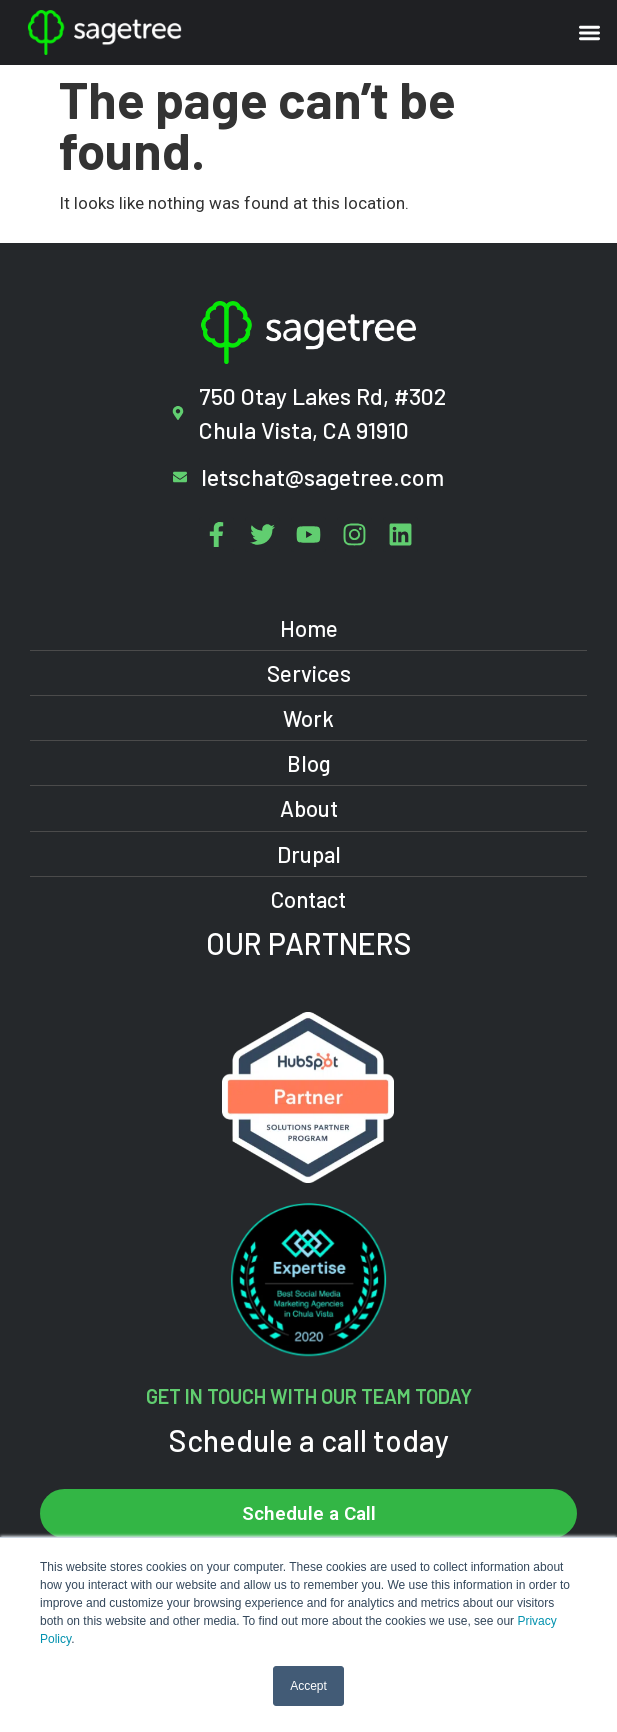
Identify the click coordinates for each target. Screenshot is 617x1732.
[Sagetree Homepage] (168, 32)
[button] (590, 32)
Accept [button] (308, 1686)
